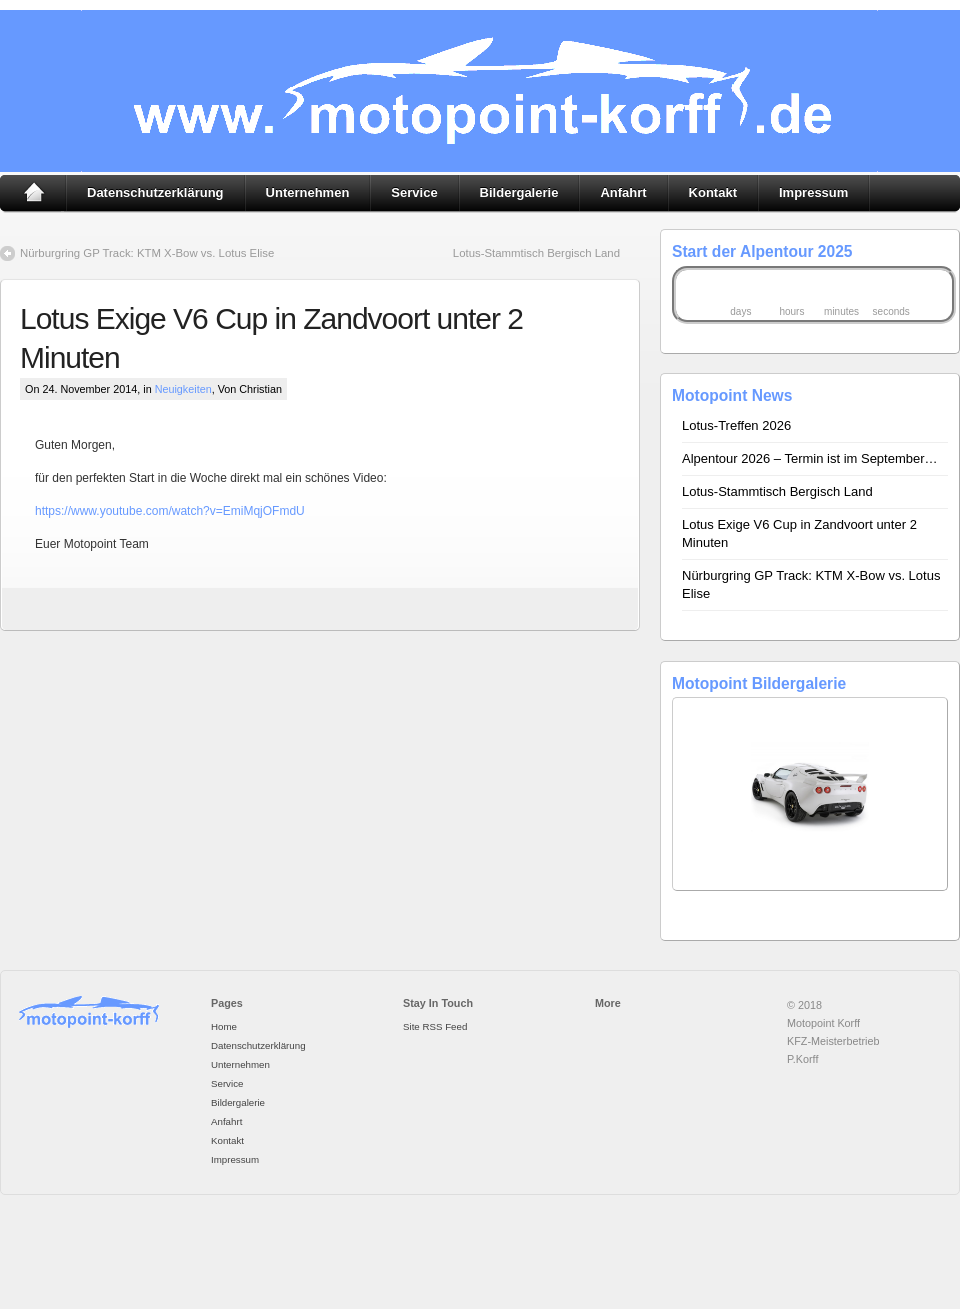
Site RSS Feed (435, 1026)
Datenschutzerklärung (155, 192)
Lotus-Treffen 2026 (736, 425)
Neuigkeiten (183, 389)
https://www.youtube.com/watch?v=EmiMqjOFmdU (170, 511)
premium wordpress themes (445, 1243)
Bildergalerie (519, 192)
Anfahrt (623, 192)
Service (414, 192)
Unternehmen (308, 192)
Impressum (813, 192)
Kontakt (713, 192)
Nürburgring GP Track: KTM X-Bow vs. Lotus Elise (147, 253)
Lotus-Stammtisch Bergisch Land (536, 253)
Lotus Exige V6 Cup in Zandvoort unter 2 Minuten (799, 533)
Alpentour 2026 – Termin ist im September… (810, 458)
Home (33, 193)
